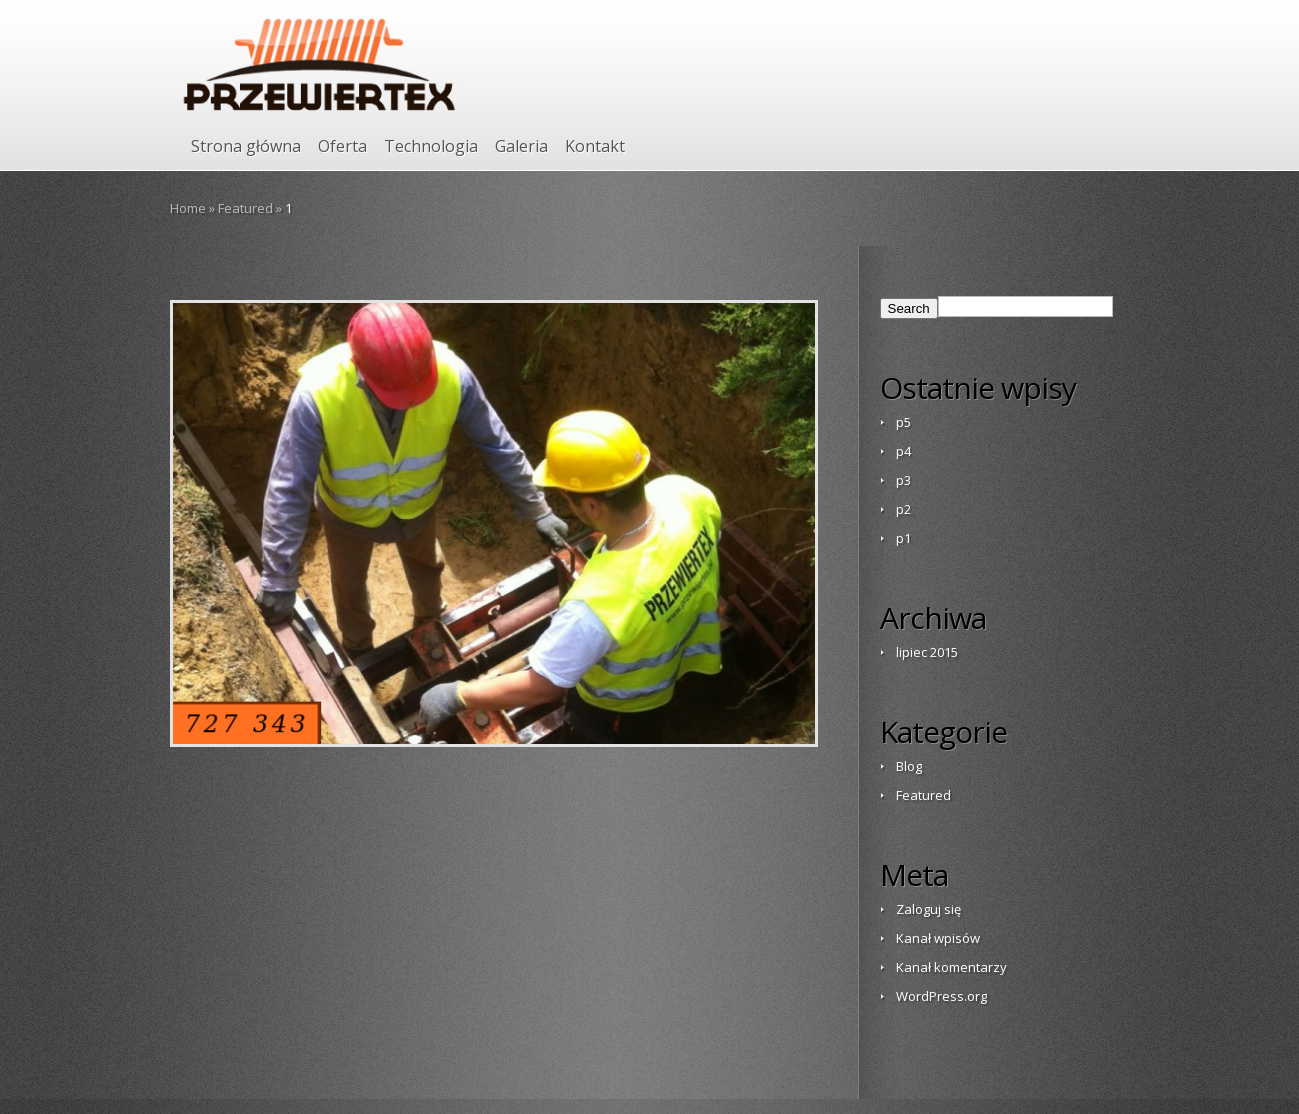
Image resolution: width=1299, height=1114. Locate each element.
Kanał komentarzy (951, 967)
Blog (909, 766)
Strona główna (246, 146)
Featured (245, 208)
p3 (903, 480)
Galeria (521, 146)
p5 (903, 422)
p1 (903, 538)
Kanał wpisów (938, 938)
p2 (903, 509)
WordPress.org (941, 996)
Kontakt (595, 146)
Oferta (342, 146)
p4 (903, 451)
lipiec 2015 (927, 652)
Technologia (431, 146)
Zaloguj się (928, 909)
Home (188, 208)
